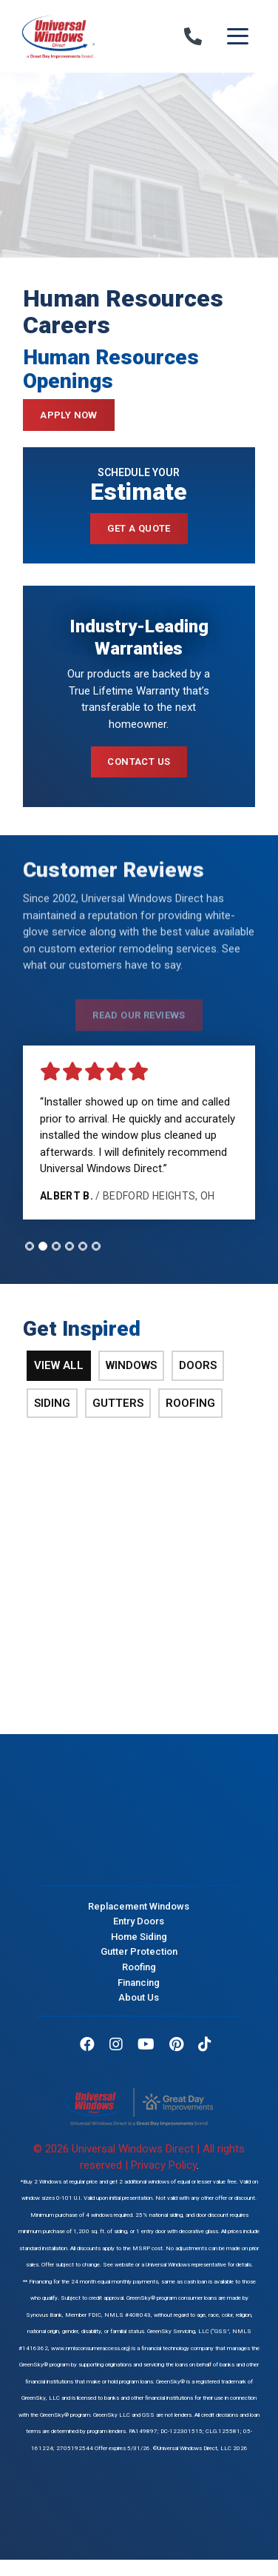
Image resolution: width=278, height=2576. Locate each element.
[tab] (29, 1246)
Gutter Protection (139, 1951)
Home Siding (139, 1935)
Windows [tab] (131, 1365)
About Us (138, 1997)
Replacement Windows (138, 1905)
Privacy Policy (164, 2165)
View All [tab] (59, 1365)
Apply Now (69, 415)
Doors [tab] (198, 1365)
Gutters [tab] (117, 1403)
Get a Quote (139, 528)
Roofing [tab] (190, 1403)
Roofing (139, 1967)
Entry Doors (138, 1921)
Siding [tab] (52, 1403)
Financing (139, 1981)
